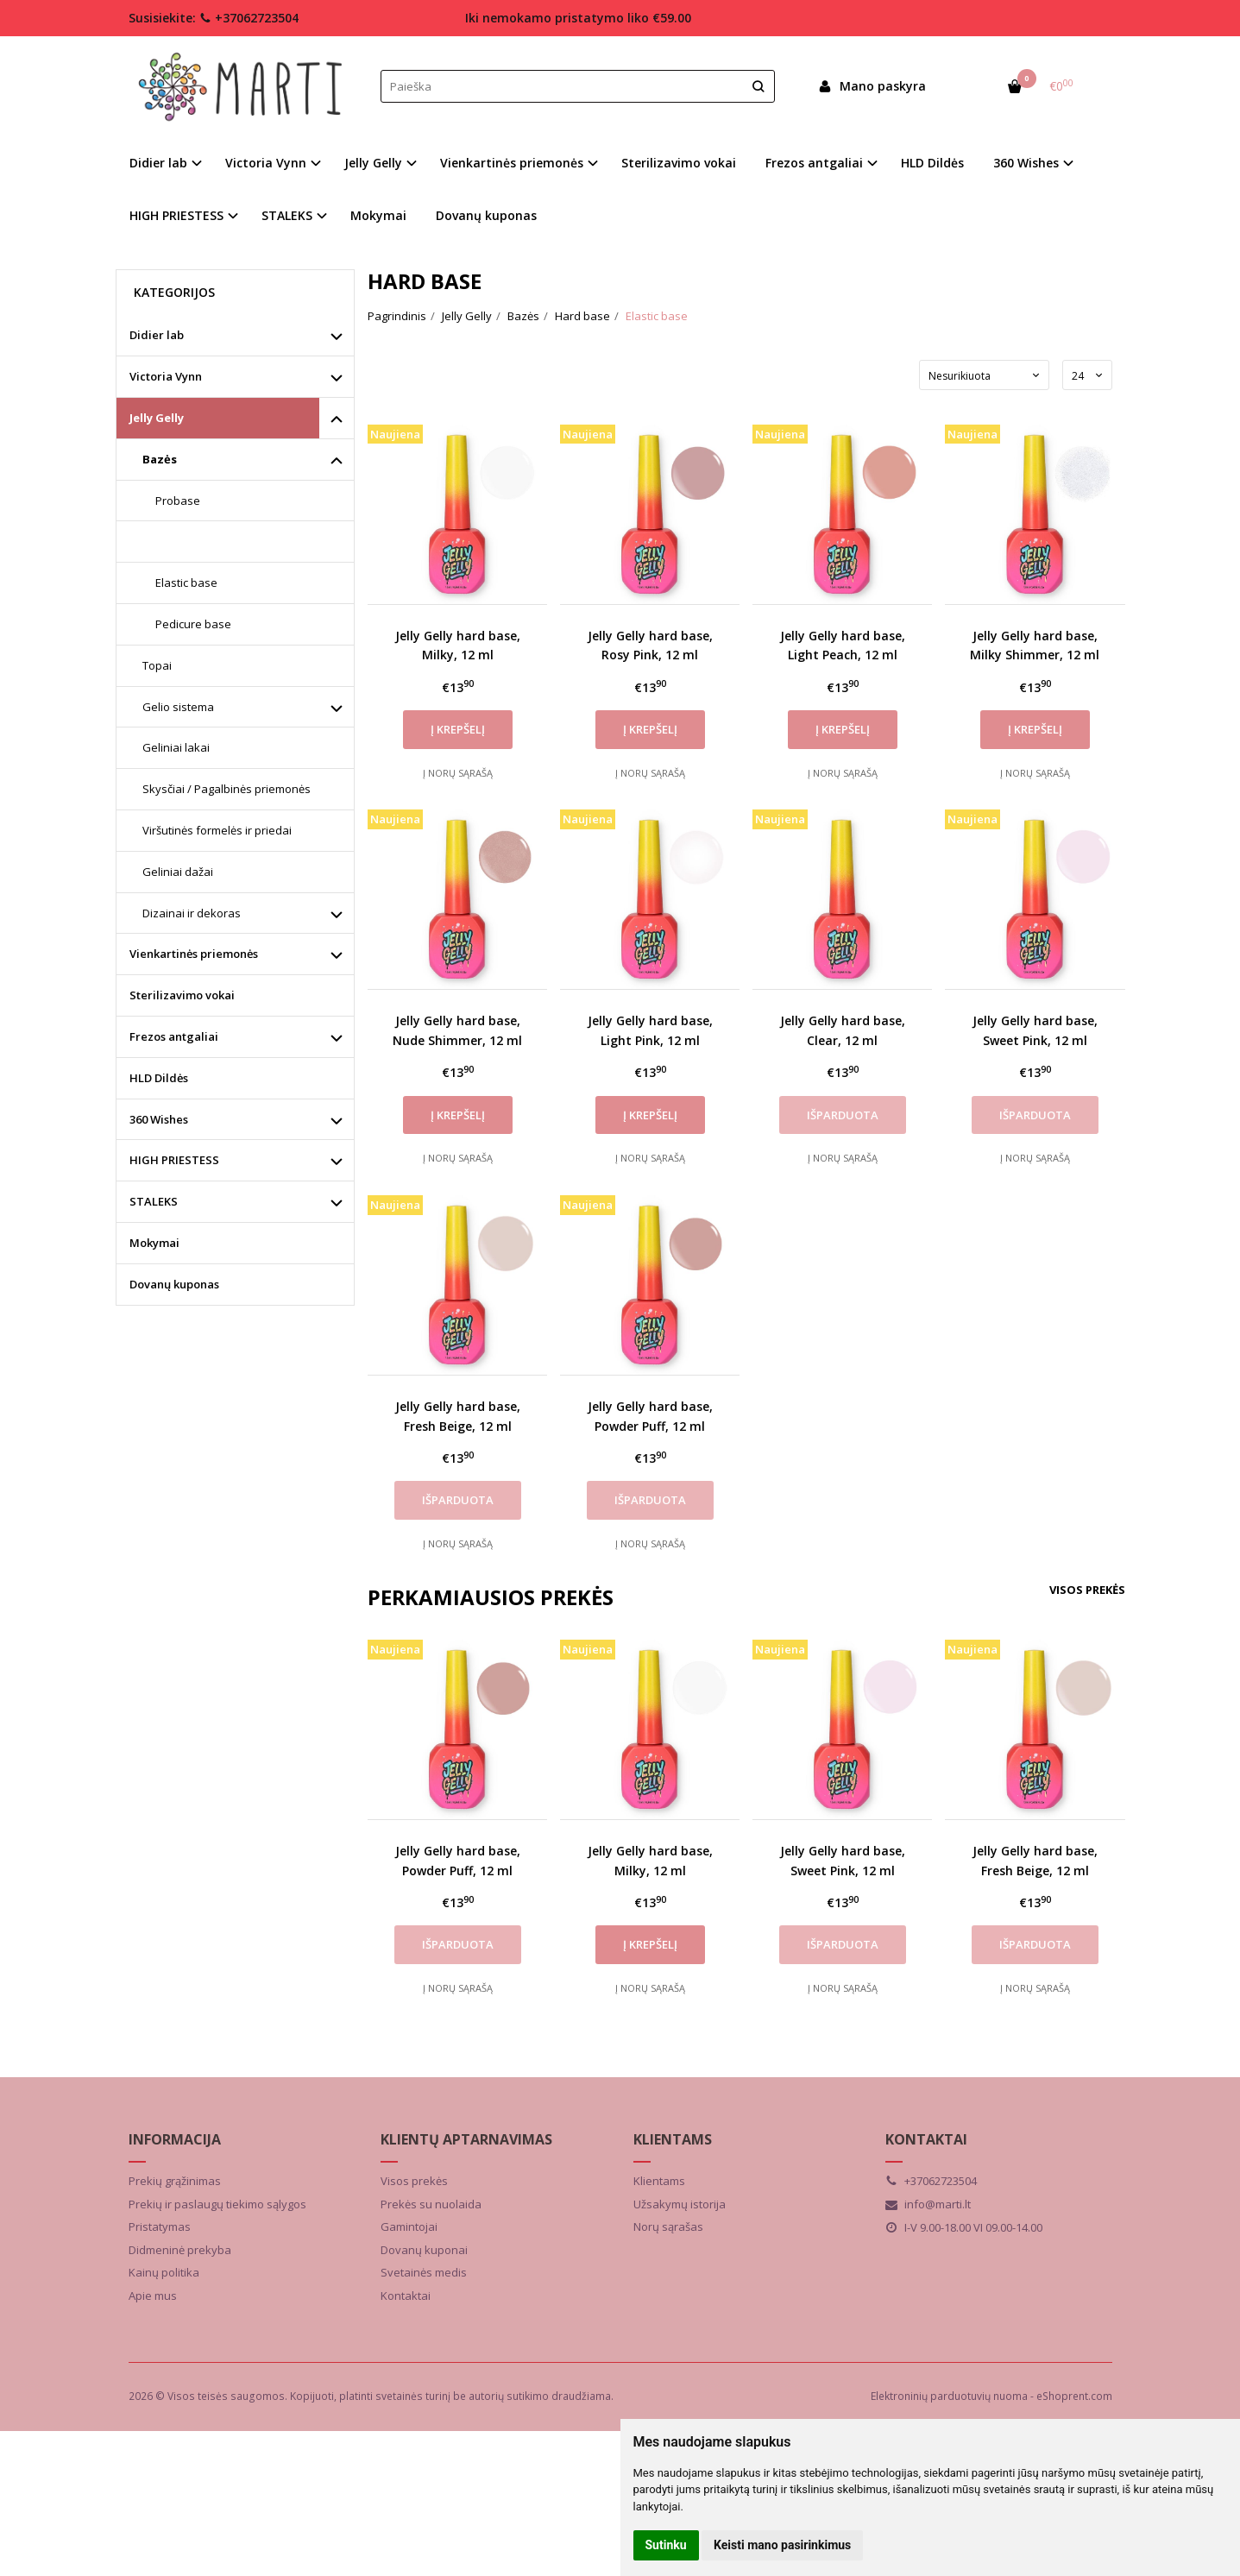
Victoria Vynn (165, 376)
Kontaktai (406, 2295)
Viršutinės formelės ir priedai (217, 830)
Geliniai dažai (177, 871)
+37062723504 (249, 17)
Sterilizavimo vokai (678, 162)
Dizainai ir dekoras (191, 913)
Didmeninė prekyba (180, 2250)
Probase (177, 500)
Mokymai (378, 215)
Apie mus (153, 2295)
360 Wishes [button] (1026, 162)
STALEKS (153, 1201)
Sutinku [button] (666, 2545)
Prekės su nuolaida (431, 2204)
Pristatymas (160, 2226)
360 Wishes (158, 1119)
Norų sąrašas (668, 2226)
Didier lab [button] (158, 162)
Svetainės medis (424, 2272)
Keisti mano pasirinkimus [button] (782, 2545)
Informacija (175, 2139)
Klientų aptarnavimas (466, 2139)
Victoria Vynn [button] (265, 162)
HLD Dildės (932, 162)
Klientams (672, 2139)
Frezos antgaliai (173, 1036)
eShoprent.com (1074, 2396)
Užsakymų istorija (679, 2204)
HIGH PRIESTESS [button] (176, 215)
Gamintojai (409, 2226)
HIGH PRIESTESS (174, 1160)
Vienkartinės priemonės (193, 953)
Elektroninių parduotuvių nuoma (949, 2396)
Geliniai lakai (176, 747)
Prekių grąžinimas (175, 2181)
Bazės (159, 459)
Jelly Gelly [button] (373, 162)
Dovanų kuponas (486, 215)
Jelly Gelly (156, 417)
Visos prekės (1087, 1589)
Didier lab (156, 335)
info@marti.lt (928, 2204)
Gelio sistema (178, 707)
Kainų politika (164, 2272)
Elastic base (186, 582)
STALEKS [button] (286, 215)
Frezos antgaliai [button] (814, 162)
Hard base (184, 541)
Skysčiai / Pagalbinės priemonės (226, 789)
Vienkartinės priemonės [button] (511, 162)
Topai (157, 665)
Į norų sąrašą (458, 772)
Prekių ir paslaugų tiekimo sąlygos (217, 2204)
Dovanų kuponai (424, 2250)
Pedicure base (193, 624)
